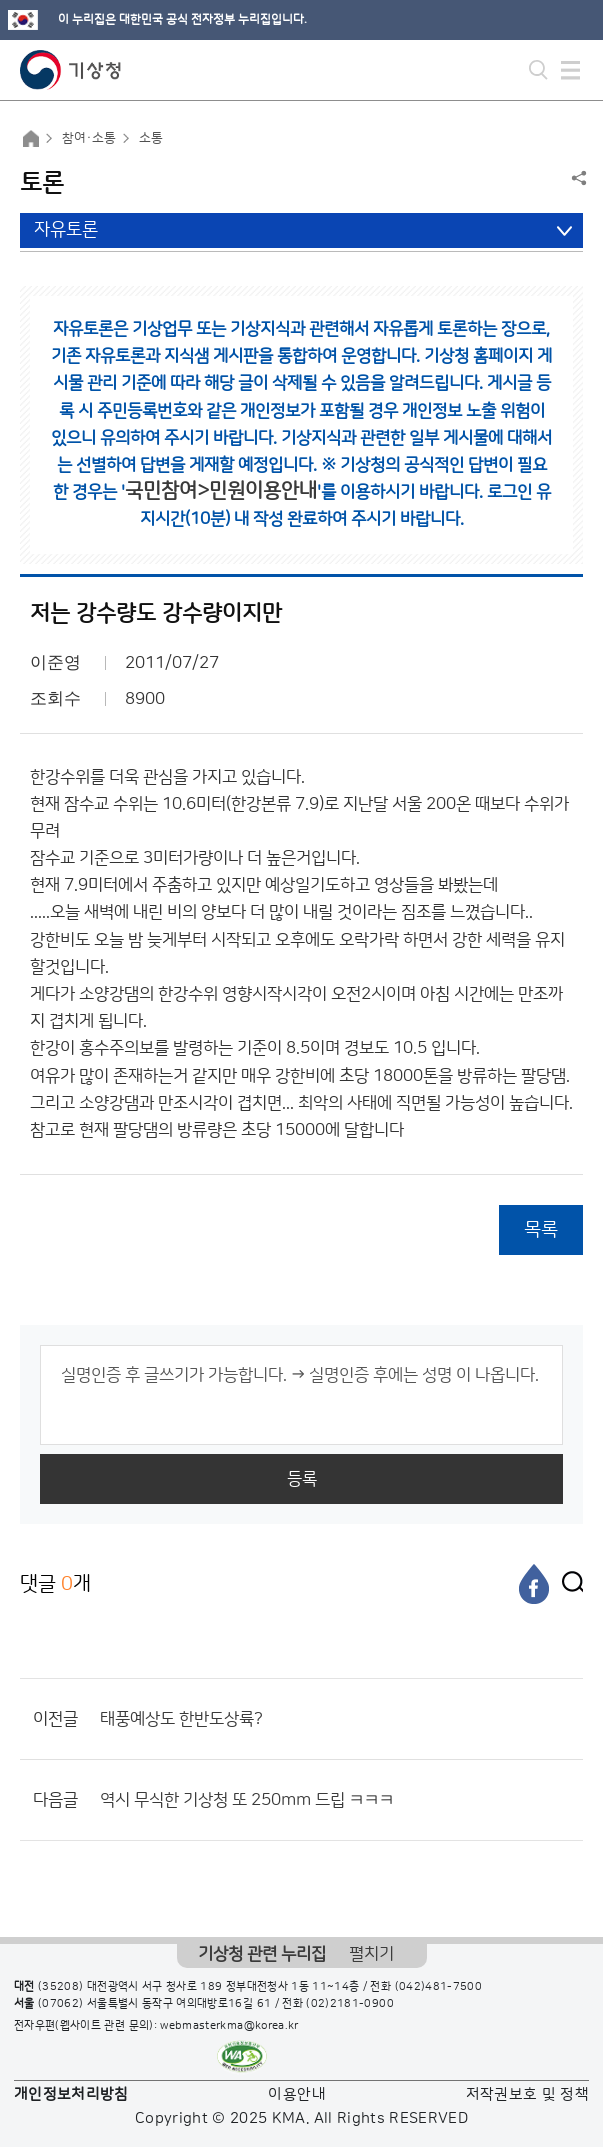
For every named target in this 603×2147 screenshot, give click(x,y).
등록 (302, 1479)
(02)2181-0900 (350, 2004)
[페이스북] (534, 1584)
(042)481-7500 (439, 1987)
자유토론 (66, 230)
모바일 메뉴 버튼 (570, 70)
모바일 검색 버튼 (538, 70)
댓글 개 (55, 1583)
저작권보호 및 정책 (528, 2094)
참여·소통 (89, 138)
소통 (151, 138)
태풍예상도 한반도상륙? (181, 1719)
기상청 (71, 70)
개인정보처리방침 (71, 2094)
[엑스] (568, 1584)
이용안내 (296, 2094)
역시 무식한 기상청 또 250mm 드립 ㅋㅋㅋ (247, 1800)
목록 (541, 1229)
